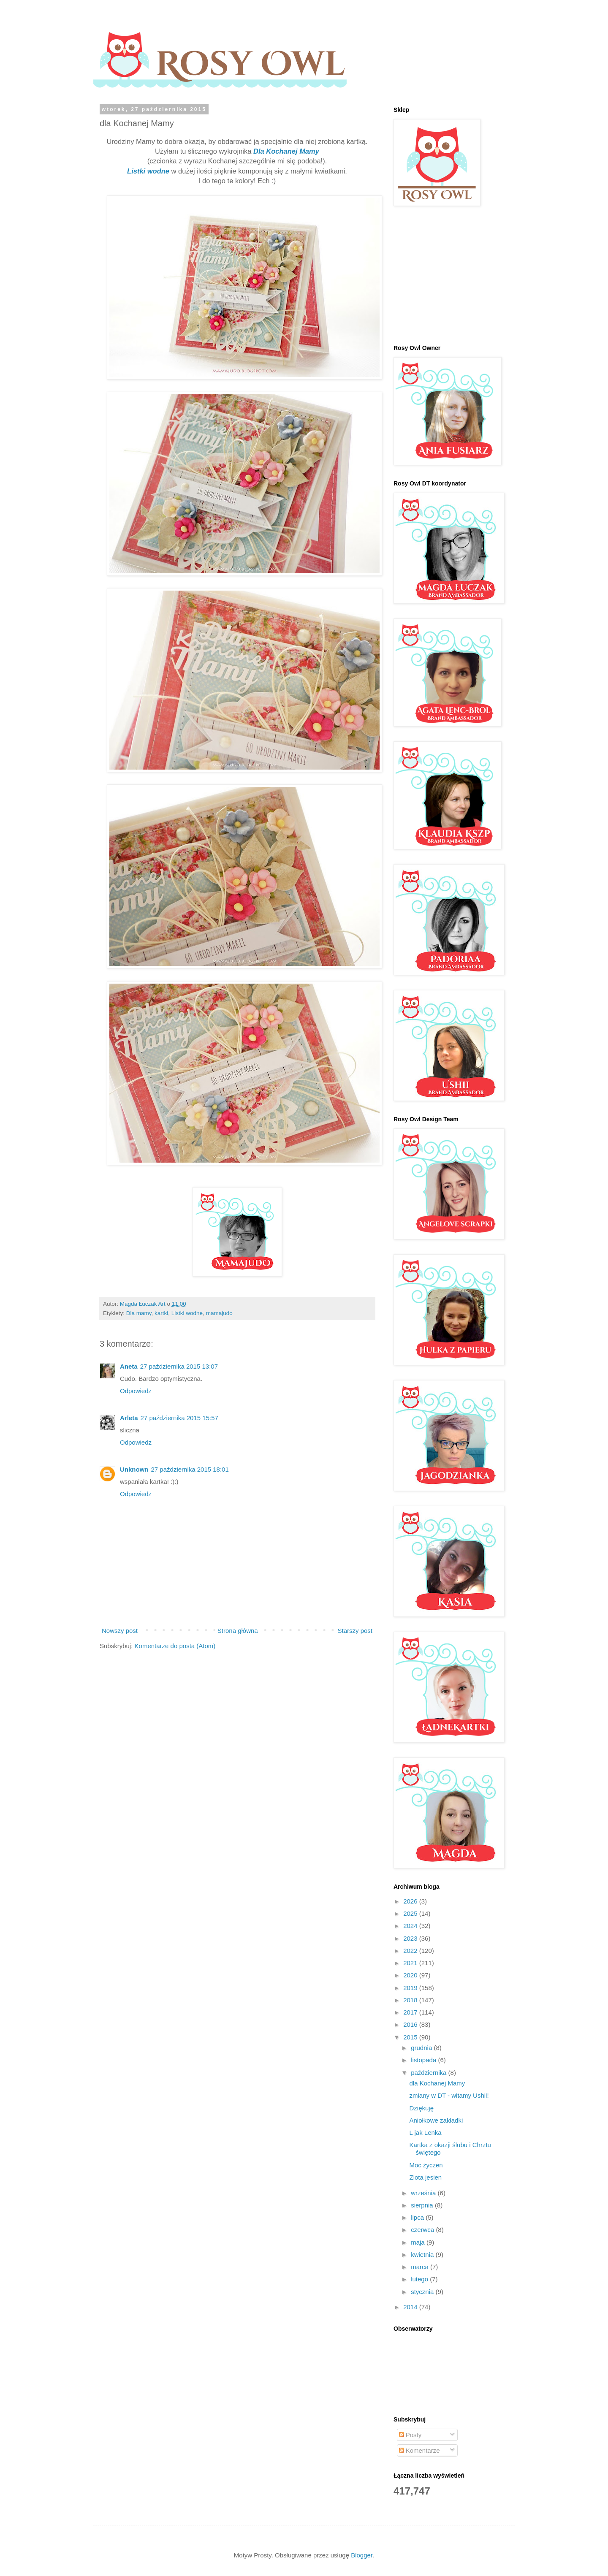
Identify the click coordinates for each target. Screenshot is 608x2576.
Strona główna (237, 1630)
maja (418, 2242)
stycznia (423, 2291)
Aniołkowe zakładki (436, 2120)
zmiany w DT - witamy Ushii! (449, 2095)
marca (420, 2266)
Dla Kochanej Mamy (286, 151)
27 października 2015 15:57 (179, 1417)
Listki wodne (148, 171)
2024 (411, 1925)
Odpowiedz (136, 1390)
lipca (418, 2217)
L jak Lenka (426, 2132)
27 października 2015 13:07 (179, 1366)
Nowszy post (120, 1630)
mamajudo (219, 1313)
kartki (161, 1313)
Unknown (134, 1469)
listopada (424, 2060)
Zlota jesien (426, 2177)
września (424, 2192)
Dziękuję (422, 2108)
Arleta (129, 1417)
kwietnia (423, 2254)
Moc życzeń (426, 2165)
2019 (411, 1987)
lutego (420, 2279)
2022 (411, 1950)
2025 (411, 1913)
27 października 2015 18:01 (190, 1469)
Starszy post (354, 1630)
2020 (411, 1975)
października (429, 2072)
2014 (411, 2306)
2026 (411, 1901)
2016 (411, 2024)
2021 (411, 1962)
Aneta (129, 1366)
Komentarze (419, 2450)
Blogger (361, 2555)
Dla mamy (139, 1313)
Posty (410, 2434)
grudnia (422, 2047)
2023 (411, 1938)
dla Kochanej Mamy (437, 2083)
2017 (411, 2012)
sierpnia (423, 2205)
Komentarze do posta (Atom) (175, 1645)
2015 (411, 2037)
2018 (411, 2000)
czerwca (423, 2229)
